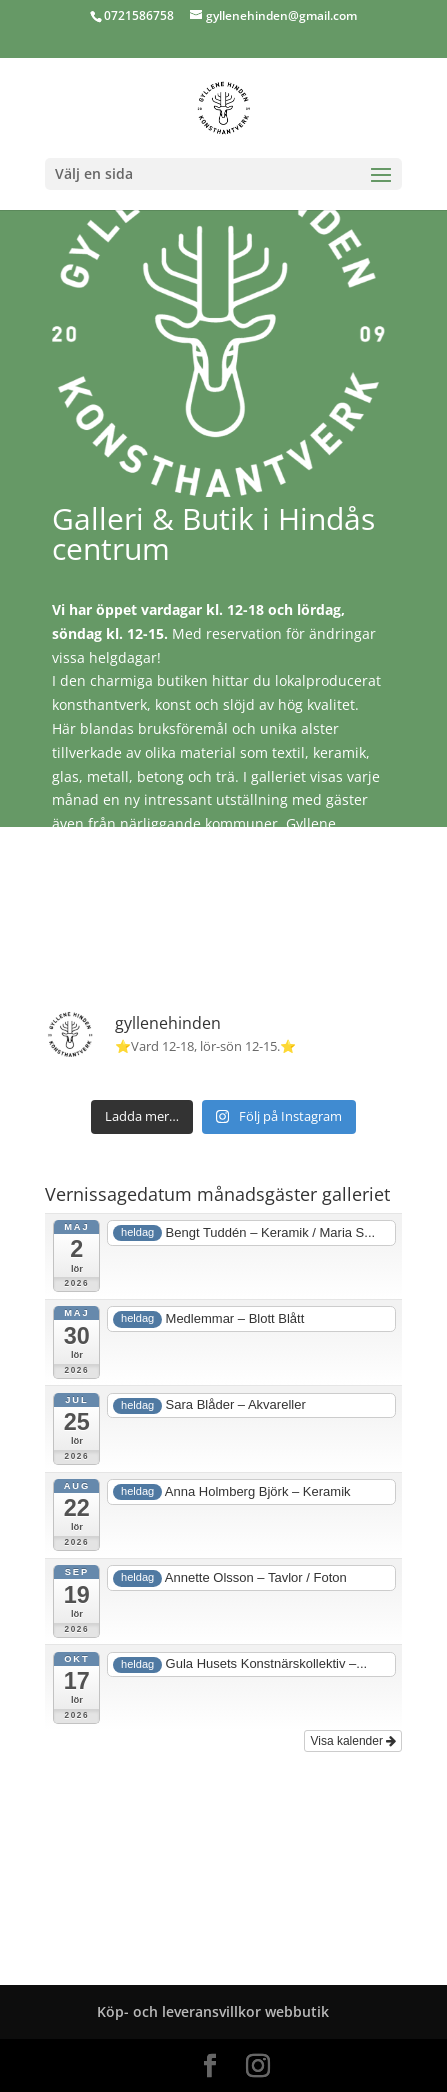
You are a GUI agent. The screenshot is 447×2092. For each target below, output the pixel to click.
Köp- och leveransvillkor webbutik (213, 2011)
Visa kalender (353, 1741)
